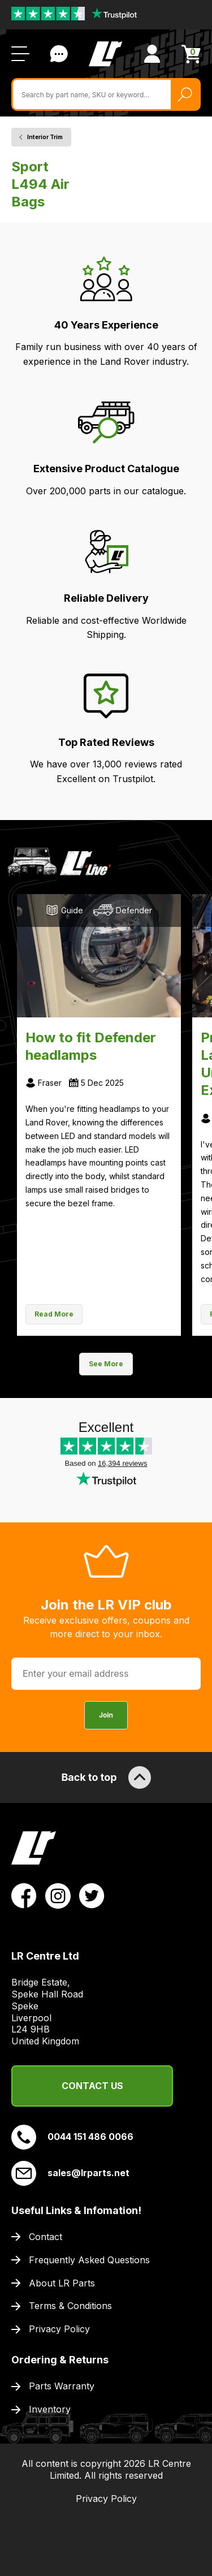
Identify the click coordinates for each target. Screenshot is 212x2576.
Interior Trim (45, 136)
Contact (45, 2236)
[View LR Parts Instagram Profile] (58, 1895)
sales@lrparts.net (70, 2173)
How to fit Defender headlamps (90, 1046)
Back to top (105, 1777)
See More (106, 1364)
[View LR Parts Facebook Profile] (24, 1895)
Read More (53, 1314)
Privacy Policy (59, 2329)
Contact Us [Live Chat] (59, 54)
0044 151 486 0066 (72, 2137)
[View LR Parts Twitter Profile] (92, 1895)
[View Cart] (191, 54)
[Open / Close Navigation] (20, 54)
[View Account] (152, 54)
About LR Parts (62, 2283)
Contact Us (92, 2085)
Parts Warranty (61, 2386)
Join (106, 1715)
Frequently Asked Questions (89, 2260)
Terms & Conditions (70, 2305)
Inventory (50, 2409)
